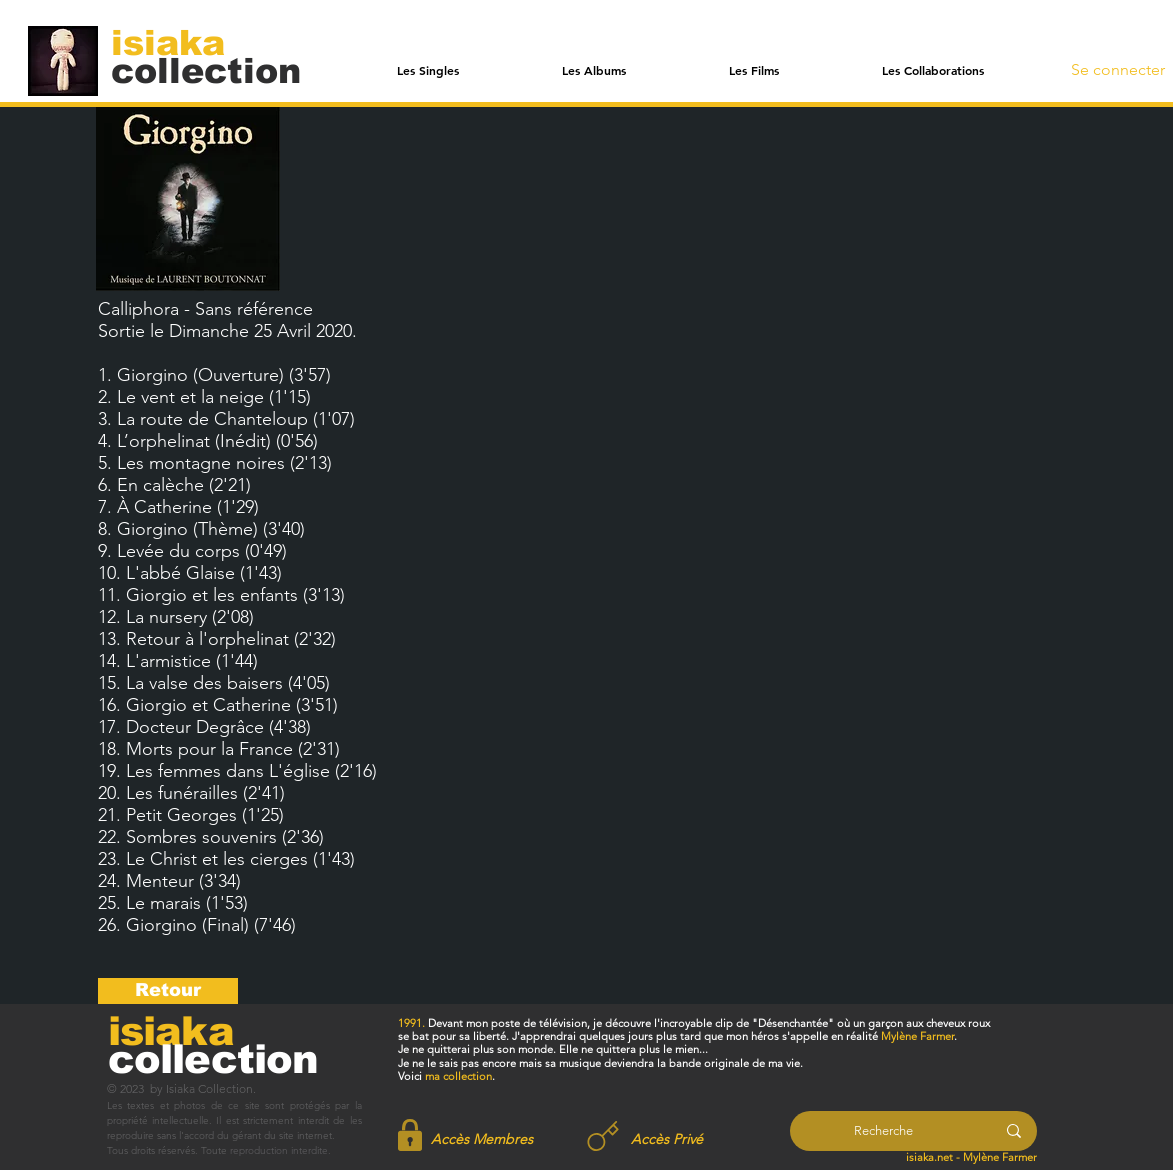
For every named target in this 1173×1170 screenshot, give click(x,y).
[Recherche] (883, 1131)
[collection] (206, 70)
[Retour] (168, 991)
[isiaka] (179, 42)
